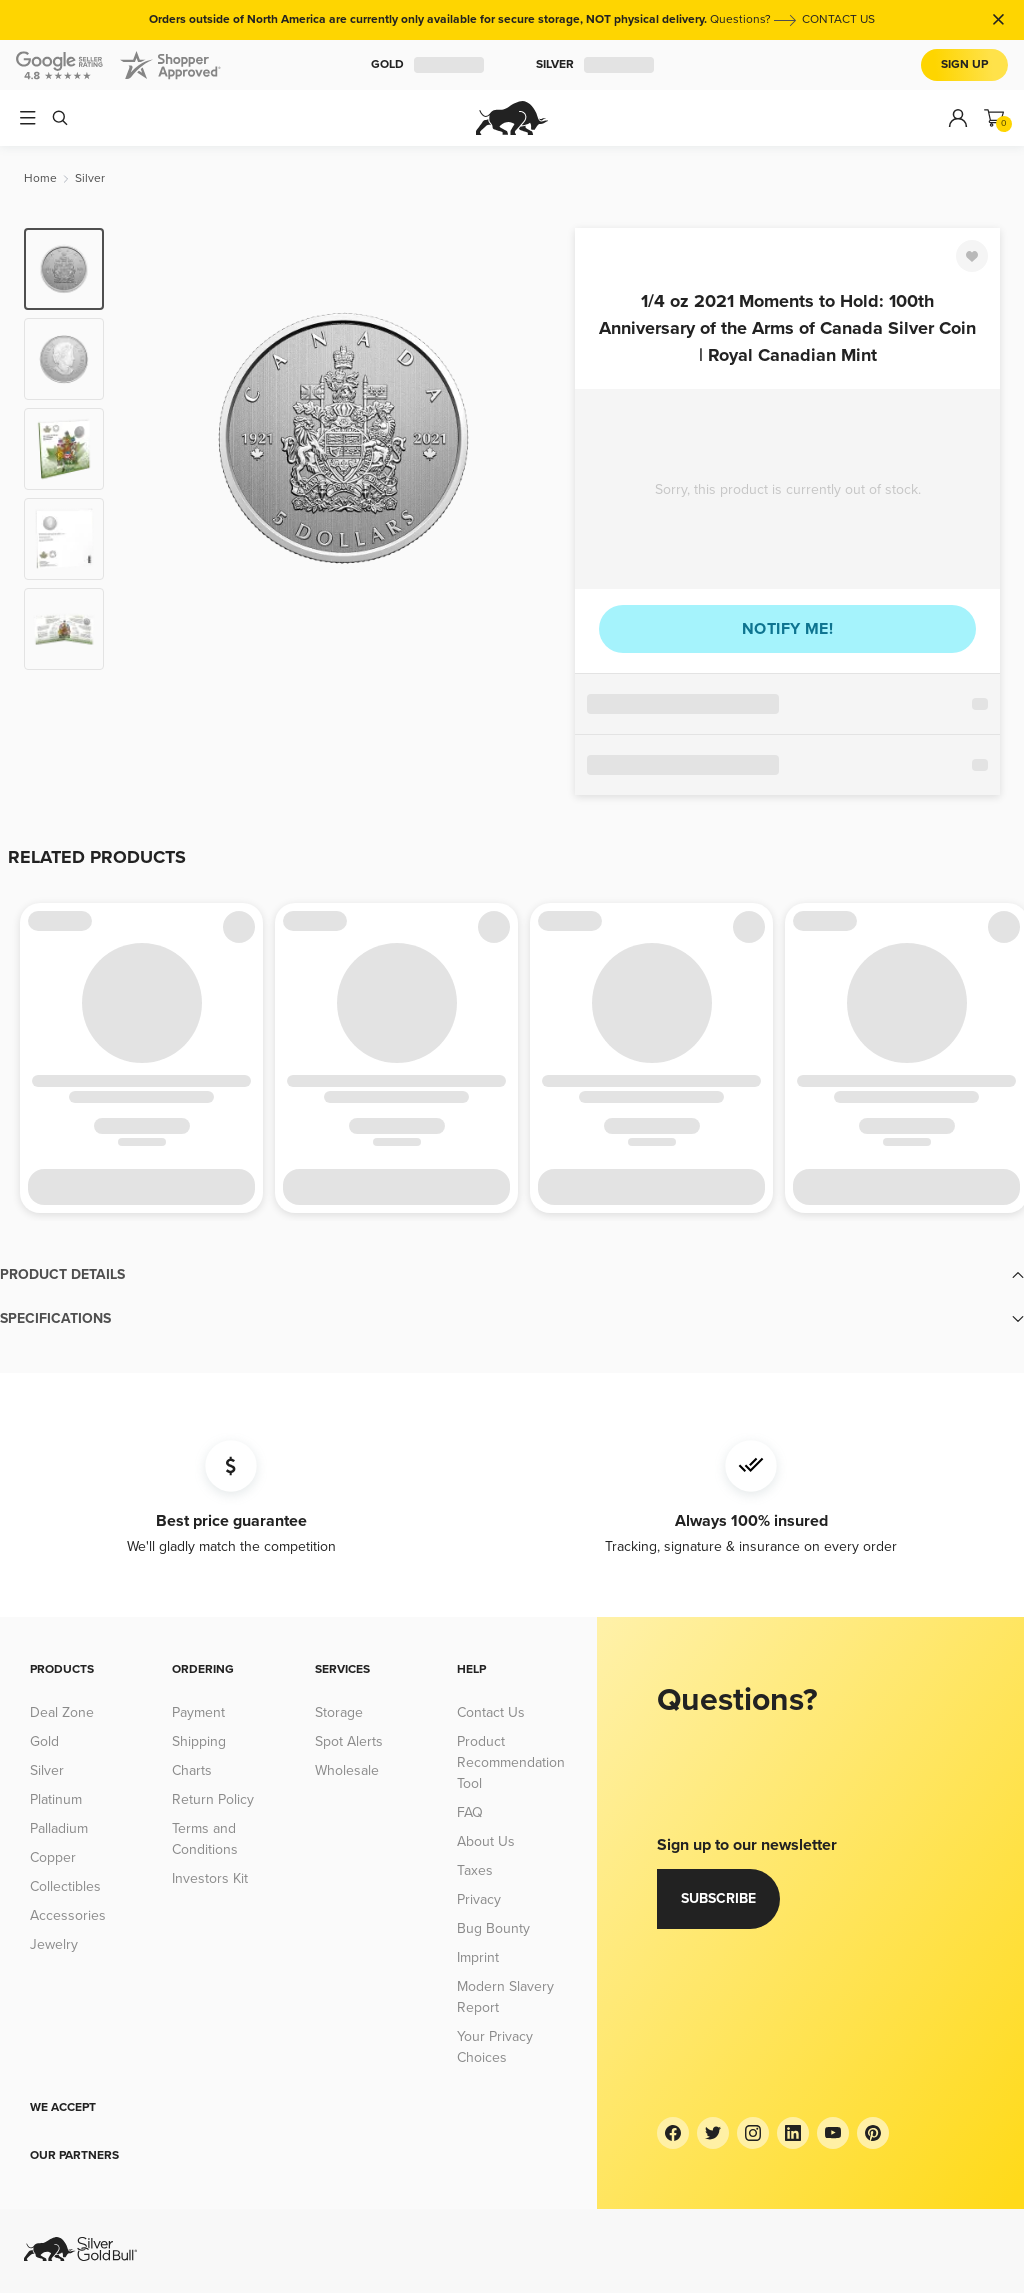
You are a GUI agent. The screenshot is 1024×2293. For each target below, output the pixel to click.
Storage (339, 1712)
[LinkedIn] (793, 2133)
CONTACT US (838, 19)
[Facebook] (673, 2133)
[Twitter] (713, 2133)
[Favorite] (972, 256)
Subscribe (718, 1898)
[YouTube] (833, 2133)
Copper (53, 1857)
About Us (486, 1841)
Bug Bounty (493, 1928)
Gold (427, 65)
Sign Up (964, 64)
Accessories (68, 1915)
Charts (192, 1770)
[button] (512, 1275)
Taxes (475, 1870)
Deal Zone (62, 1712)
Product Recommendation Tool (511, 1762)
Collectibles (65, 1886)
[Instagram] (753, 2133)
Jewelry (54, 1944)
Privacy (479, 1899)
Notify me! (787, 629)
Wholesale (347, 1770)
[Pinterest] (873, 2133)
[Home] (40, 178)
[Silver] (90, 178)
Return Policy (213, 1799)
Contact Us (491, 1712)
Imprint (478, 1957)
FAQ (470, 1812)
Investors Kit (210, 1878)
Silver (595, 65)
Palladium (59, 1828)
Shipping (199, 1741)
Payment (198, 1712)
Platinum (56, 1799)
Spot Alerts (349, 1741)
